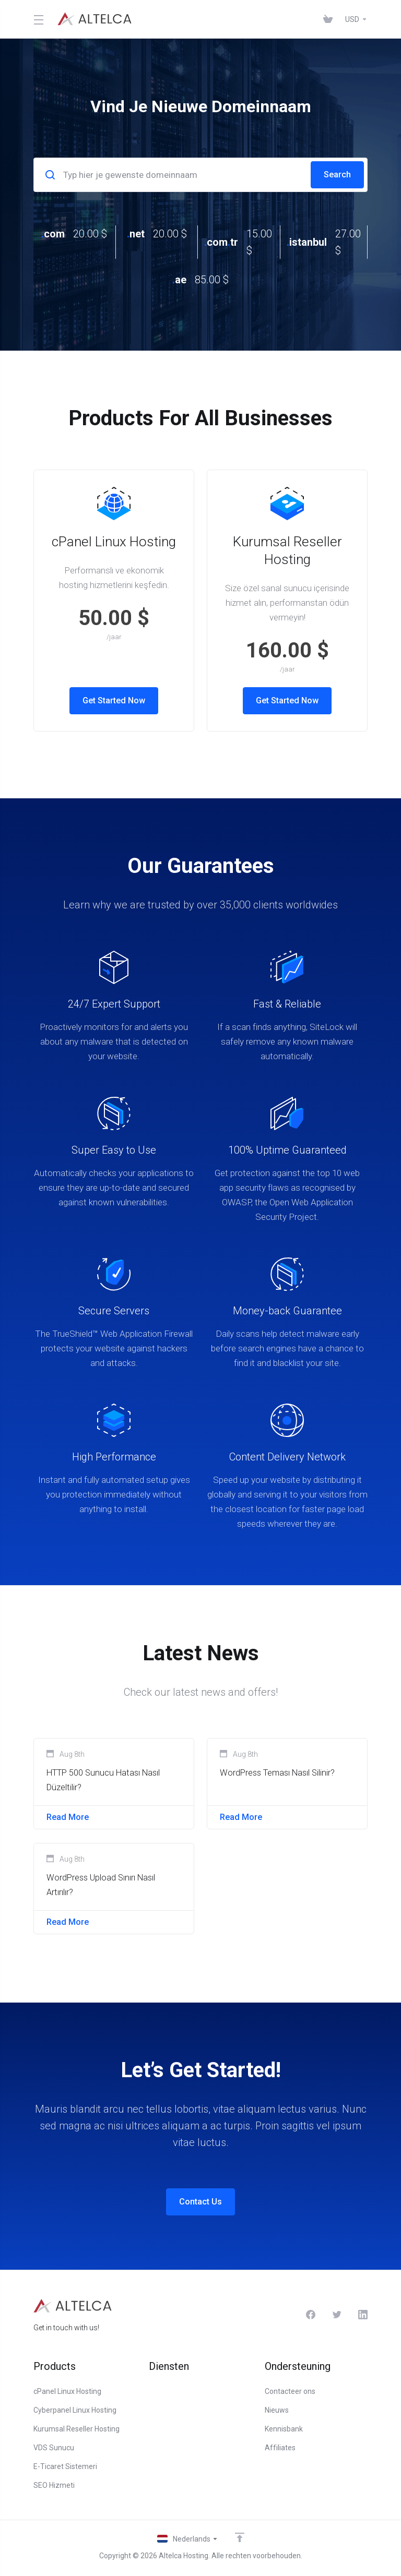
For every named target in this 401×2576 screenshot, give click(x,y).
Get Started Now (114, 701)
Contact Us (200, 2207)
